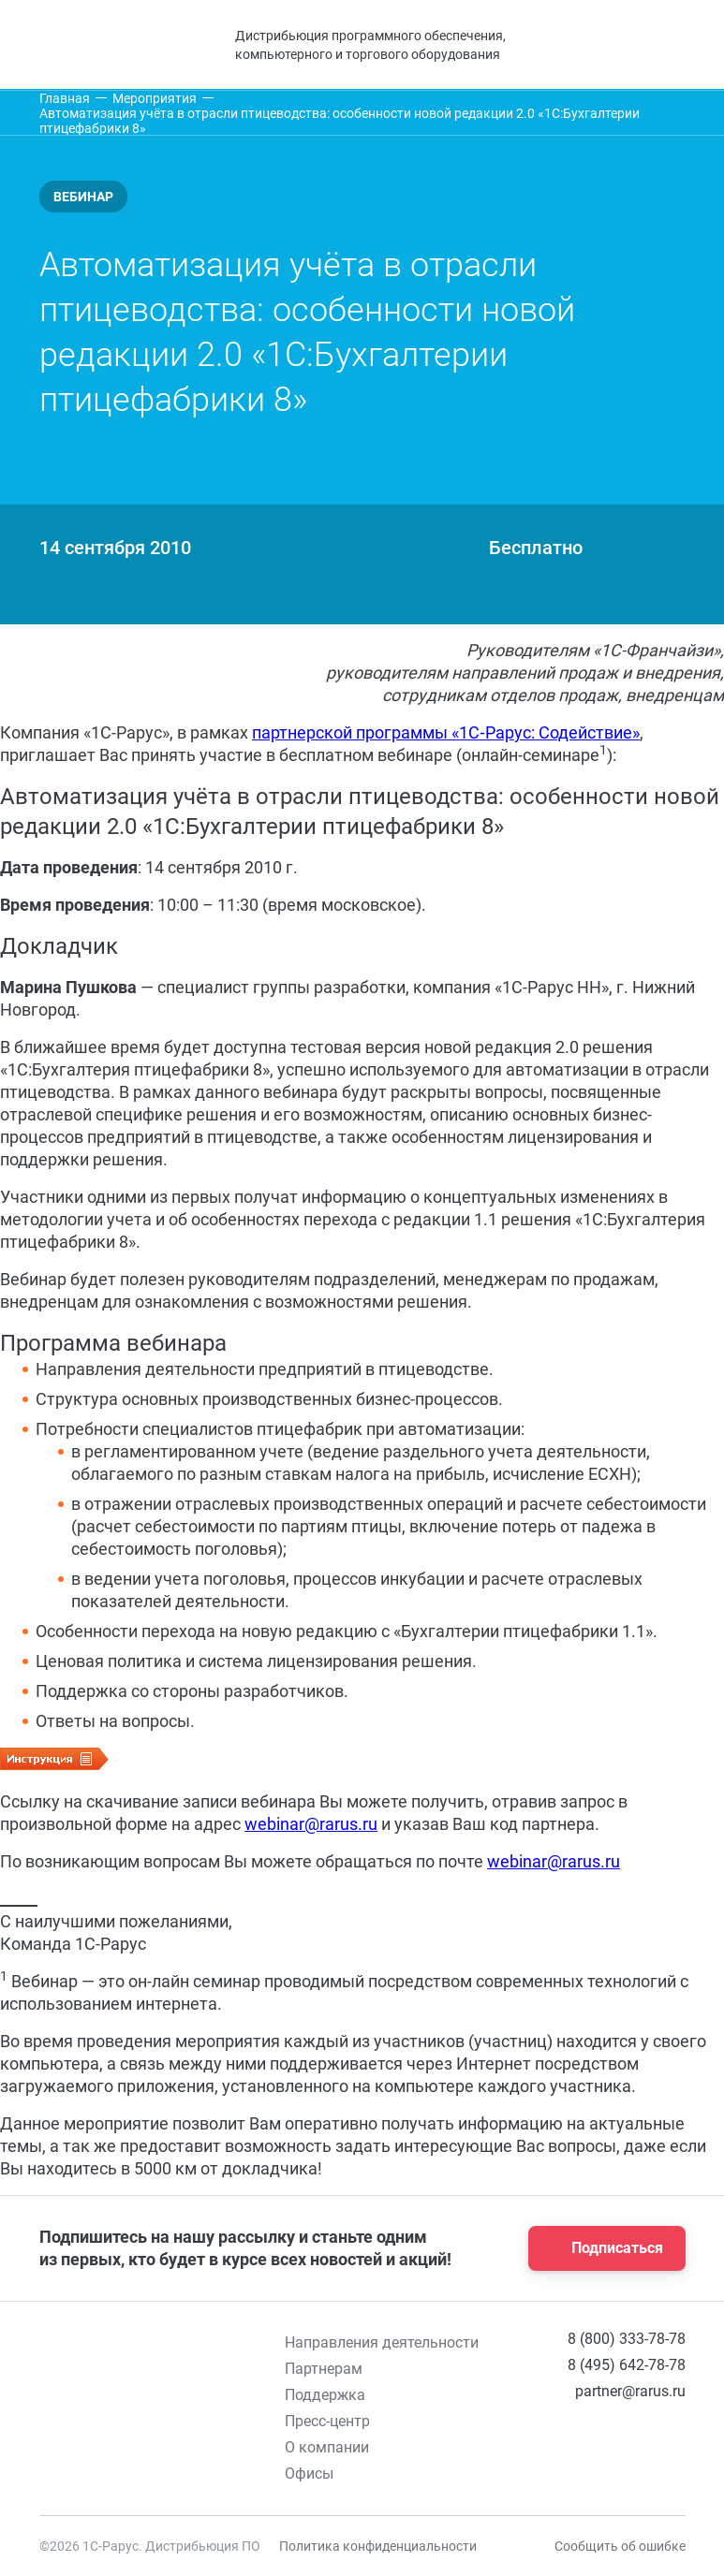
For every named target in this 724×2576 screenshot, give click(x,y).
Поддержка (325, 2395)
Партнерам (323, 2369)
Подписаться (601, 2248)
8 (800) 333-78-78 (627, 2339)
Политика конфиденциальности (378, 2546)
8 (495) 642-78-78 (627, 2365)
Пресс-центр (327, 2421)
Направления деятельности (382, 2342)
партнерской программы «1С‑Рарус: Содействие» (446, 732)
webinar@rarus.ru (310, 1824)
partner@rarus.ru (630, 2391)
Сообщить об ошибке (620, 2546)
